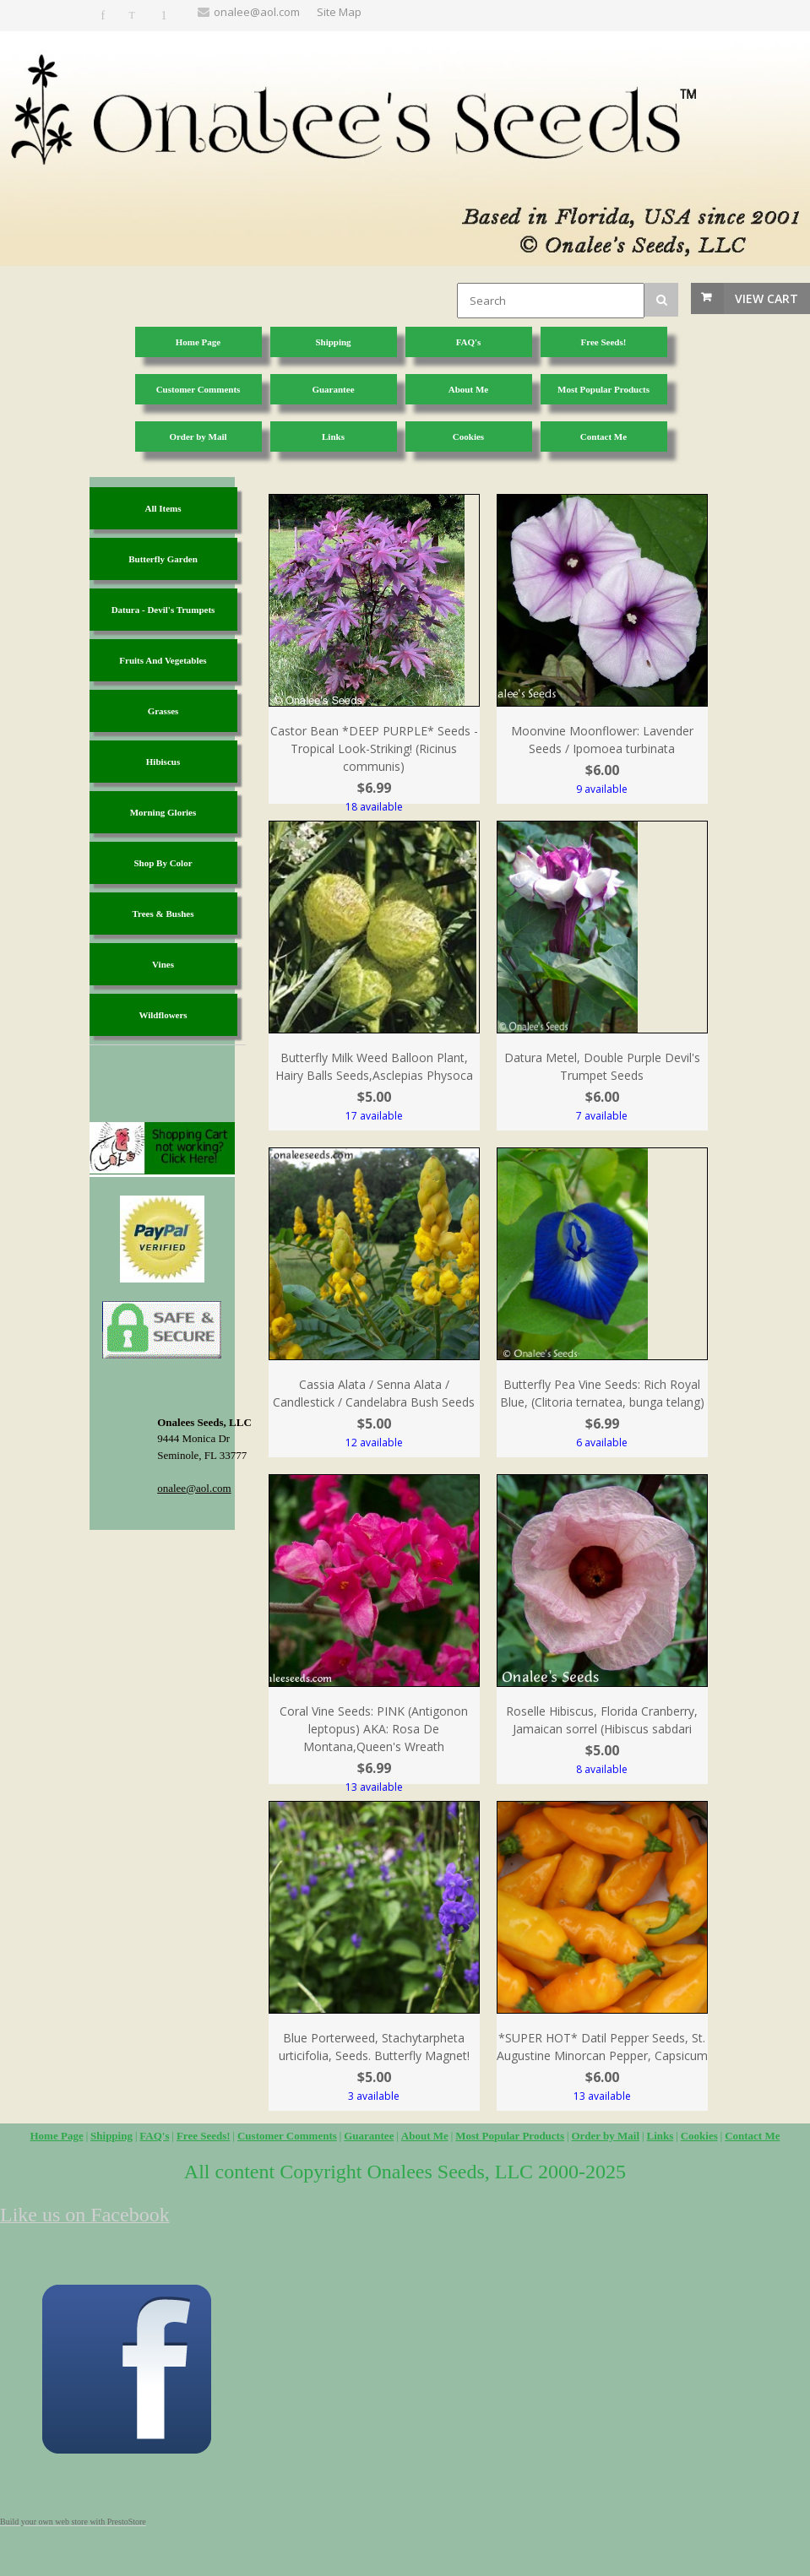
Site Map (339, 11)
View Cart (766, 298)
